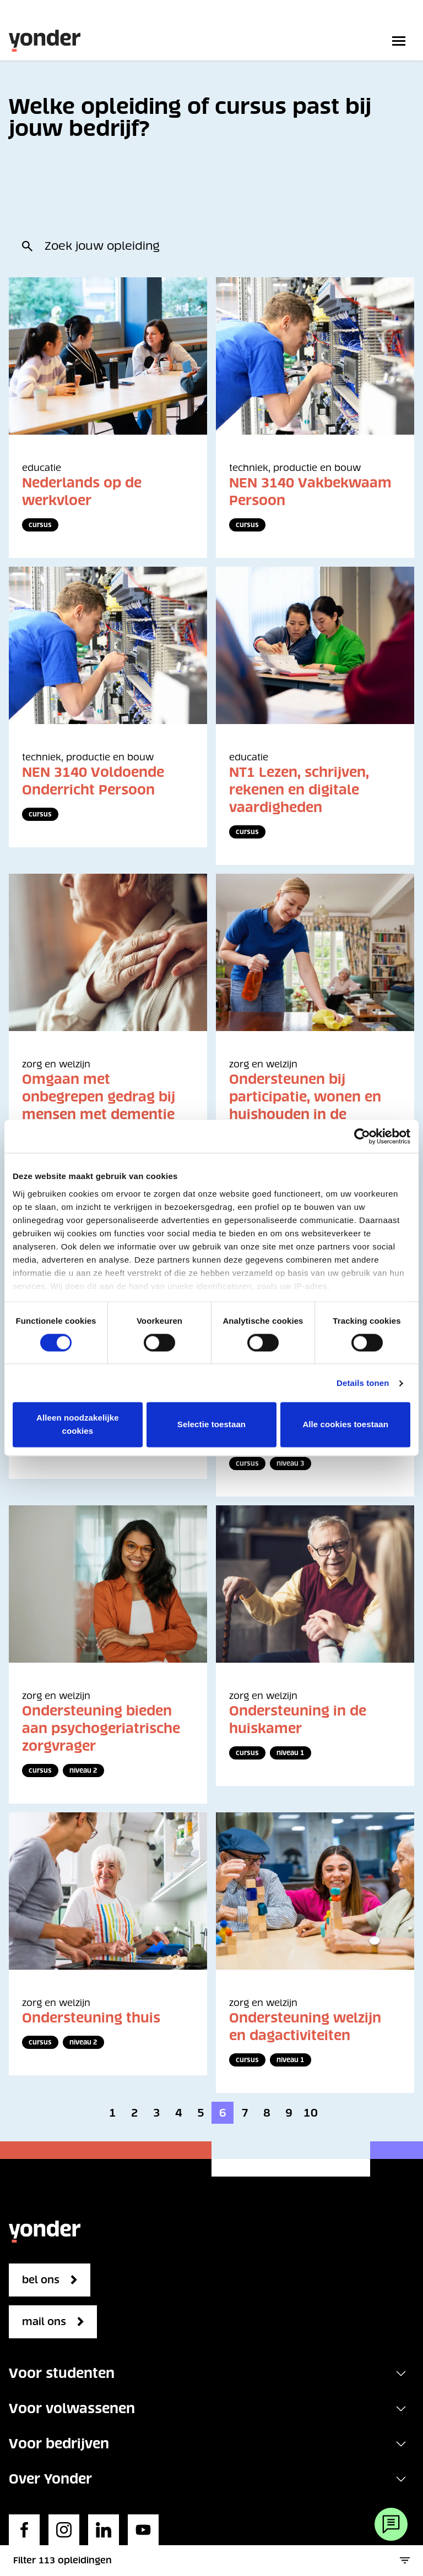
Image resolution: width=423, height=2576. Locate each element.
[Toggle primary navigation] (401, 41)
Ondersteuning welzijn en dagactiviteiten (305, 2026)
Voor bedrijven (59, 2443)
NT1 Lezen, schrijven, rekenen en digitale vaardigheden (299, 790)
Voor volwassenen (72, 2408)
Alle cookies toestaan (345, 1424)
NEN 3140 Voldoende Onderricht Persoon (93, 781)
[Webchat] (391, 2524)
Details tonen (363, 1383)
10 (310, 2113)
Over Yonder (50, 2478)
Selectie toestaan (211, 1424)
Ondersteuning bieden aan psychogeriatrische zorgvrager (101, 1728)
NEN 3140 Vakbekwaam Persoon (310, 491)
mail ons (44, 2321)
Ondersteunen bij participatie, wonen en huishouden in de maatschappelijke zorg (306, 1106)
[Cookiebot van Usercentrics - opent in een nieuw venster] (362, 1136)
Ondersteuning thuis (91, 2017)
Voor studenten (62, 2373)
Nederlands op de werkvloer (82, 491)
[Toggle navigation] (401, 2373)
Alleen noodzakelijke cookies (77, 1424)
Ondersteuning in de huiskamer (297, 1719)
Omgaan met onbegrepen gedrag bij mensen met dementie (98, 1097)
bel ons (40, 2279)
